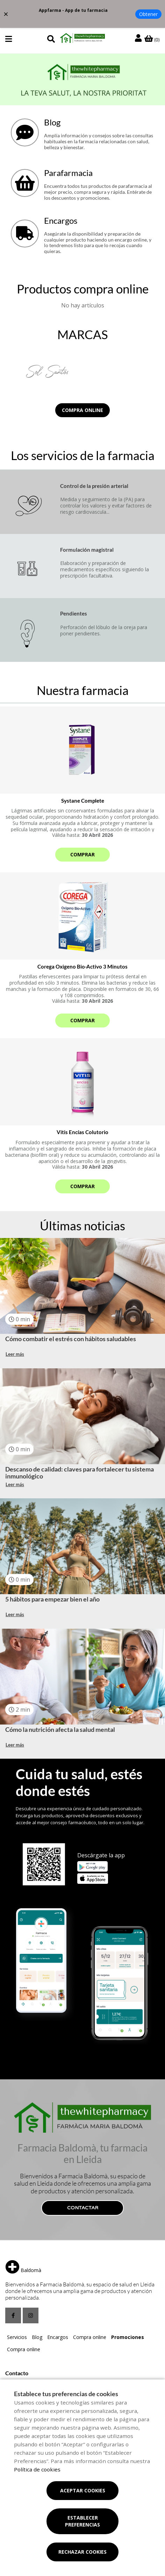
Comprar (82, 854)
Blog (37, 2337)
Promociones (127, 2337)
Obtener (148, 14)
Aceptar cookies (82, 2490)
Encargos (57, 2337)
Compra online (82, 410)
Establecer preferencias (82, 2521)
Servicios (17, 2337)
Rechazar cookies (82, 2551)
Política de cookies (37, 2469)
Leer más (15, 1354)
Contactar (82, 2208)
